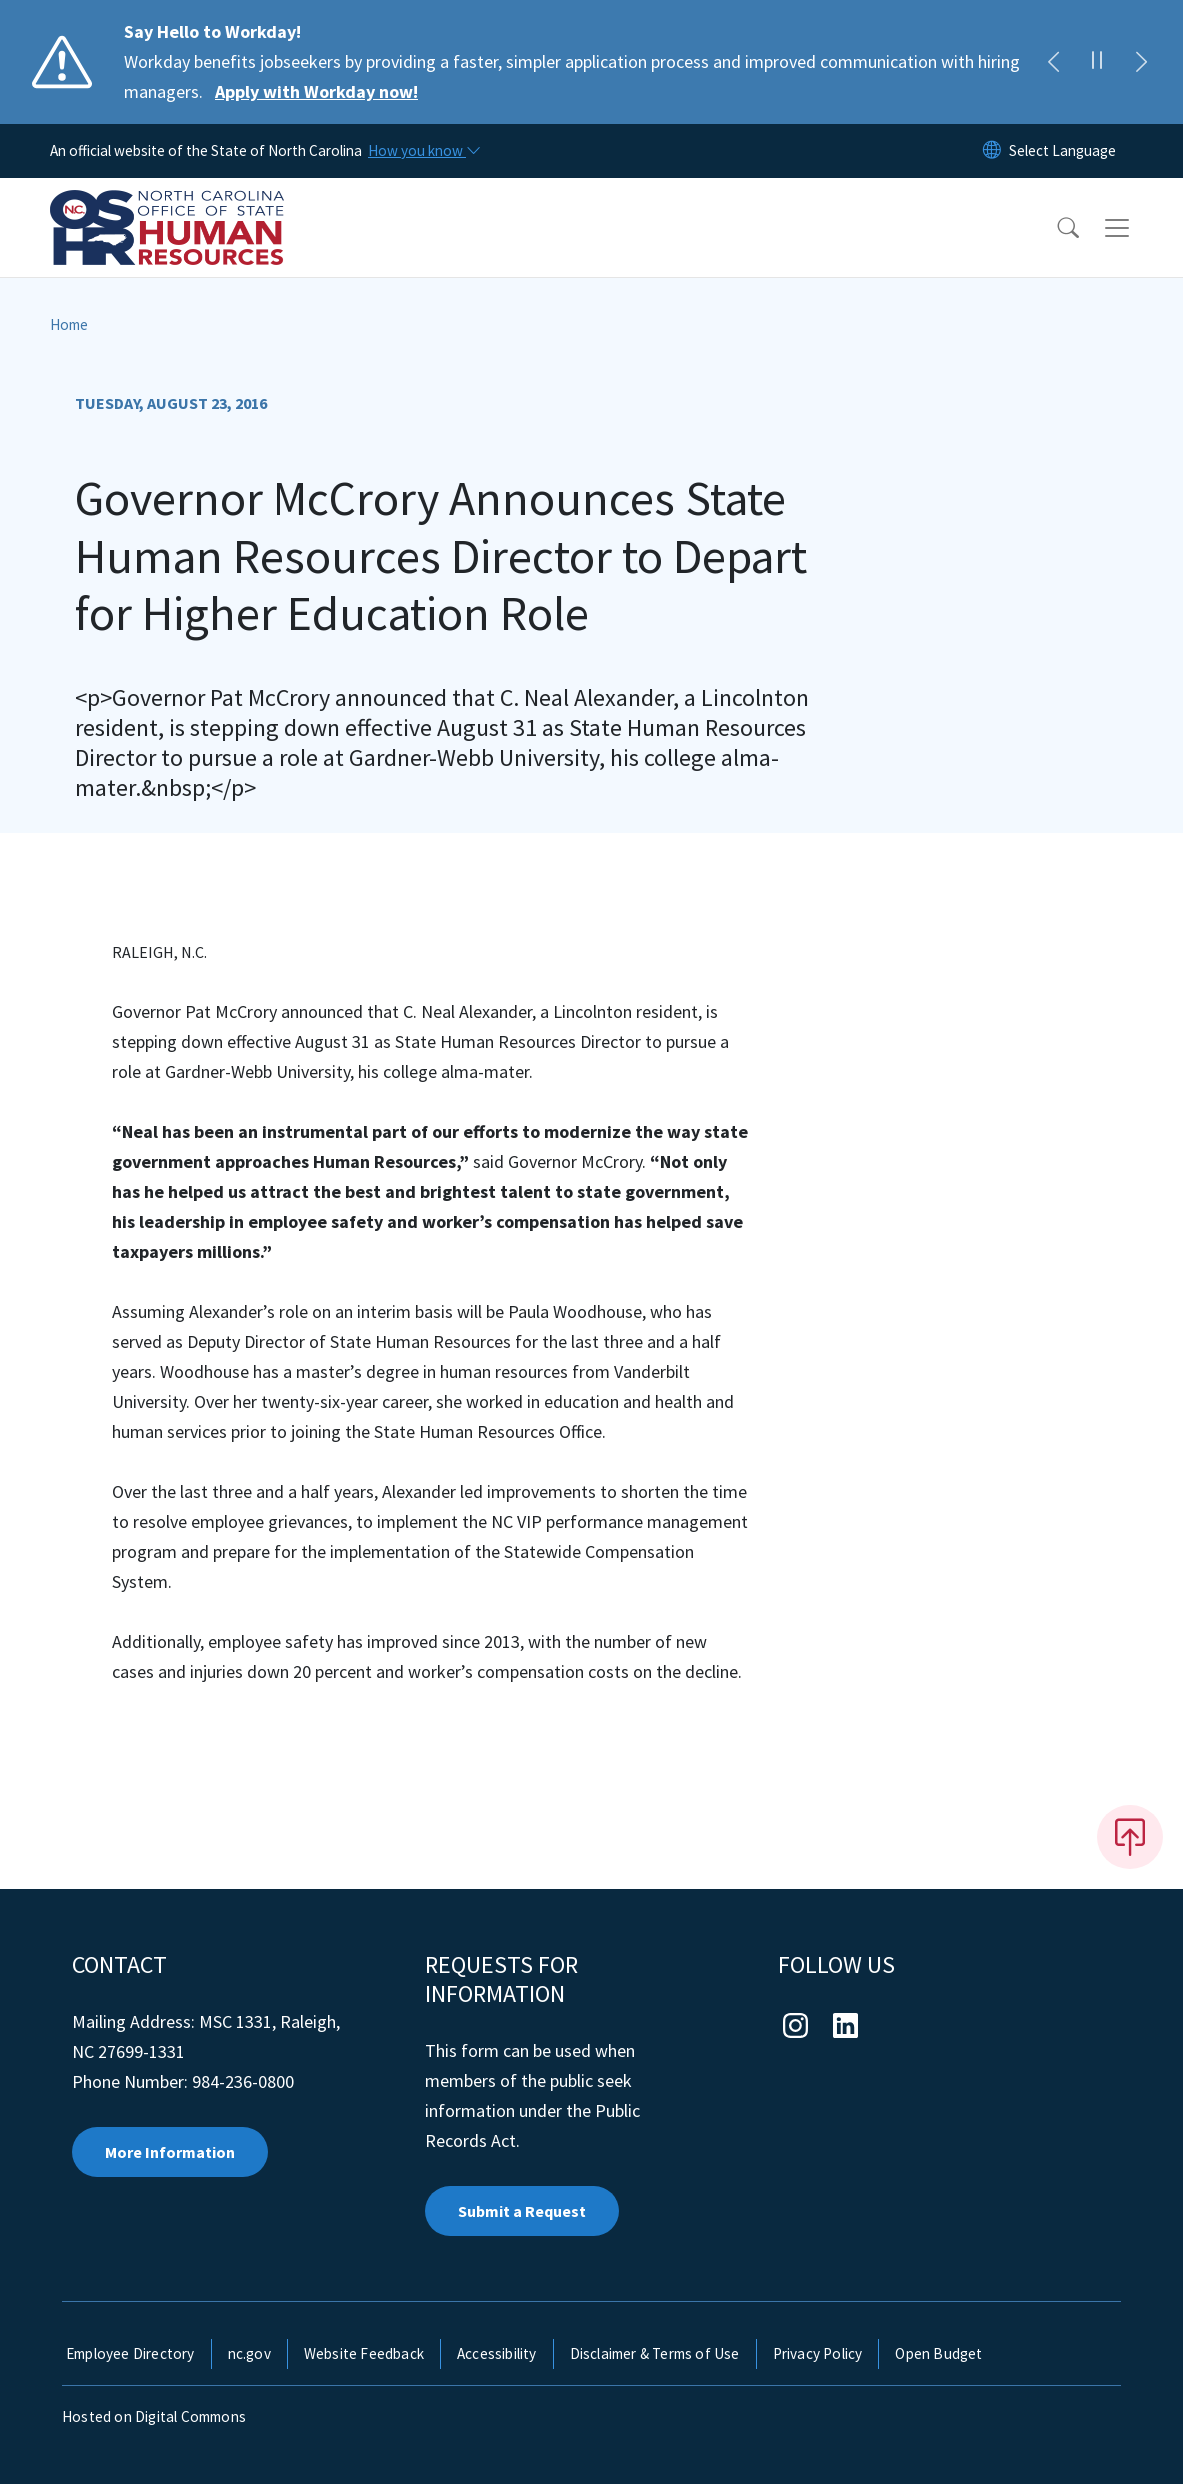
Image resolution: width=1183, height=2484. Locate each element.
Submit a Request (522, 2211)
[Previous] (1053, 62)
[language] (1062, 151)
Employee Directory (130, 2353)
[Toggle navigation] (1136, 228)
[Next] (1141, 62)
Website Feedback (364, 2353)
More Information (170, 2152)
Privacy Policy (818, 2353)
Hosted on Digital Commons (154, 2416)
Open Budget (938, 2353)
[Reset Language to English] (992, 151)
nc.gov (249, 2353)
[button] (1055, 228)
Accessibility (497, 2353)
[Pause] (1097, 62)
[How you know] (423, 151)
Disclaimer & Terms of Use (655, 2353)
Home (69, 324)
